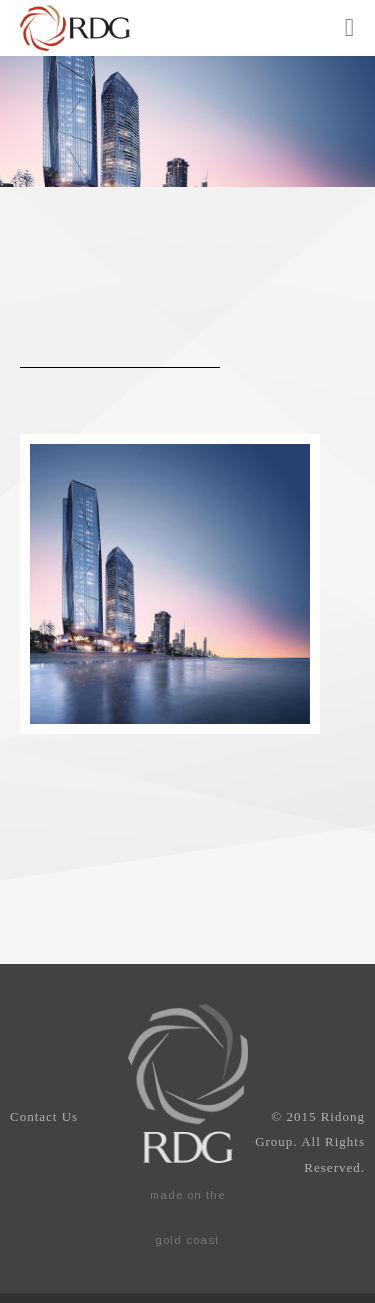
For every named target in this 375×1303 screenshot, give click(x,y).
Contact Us (44, 1116)
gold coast (187, 1240)
